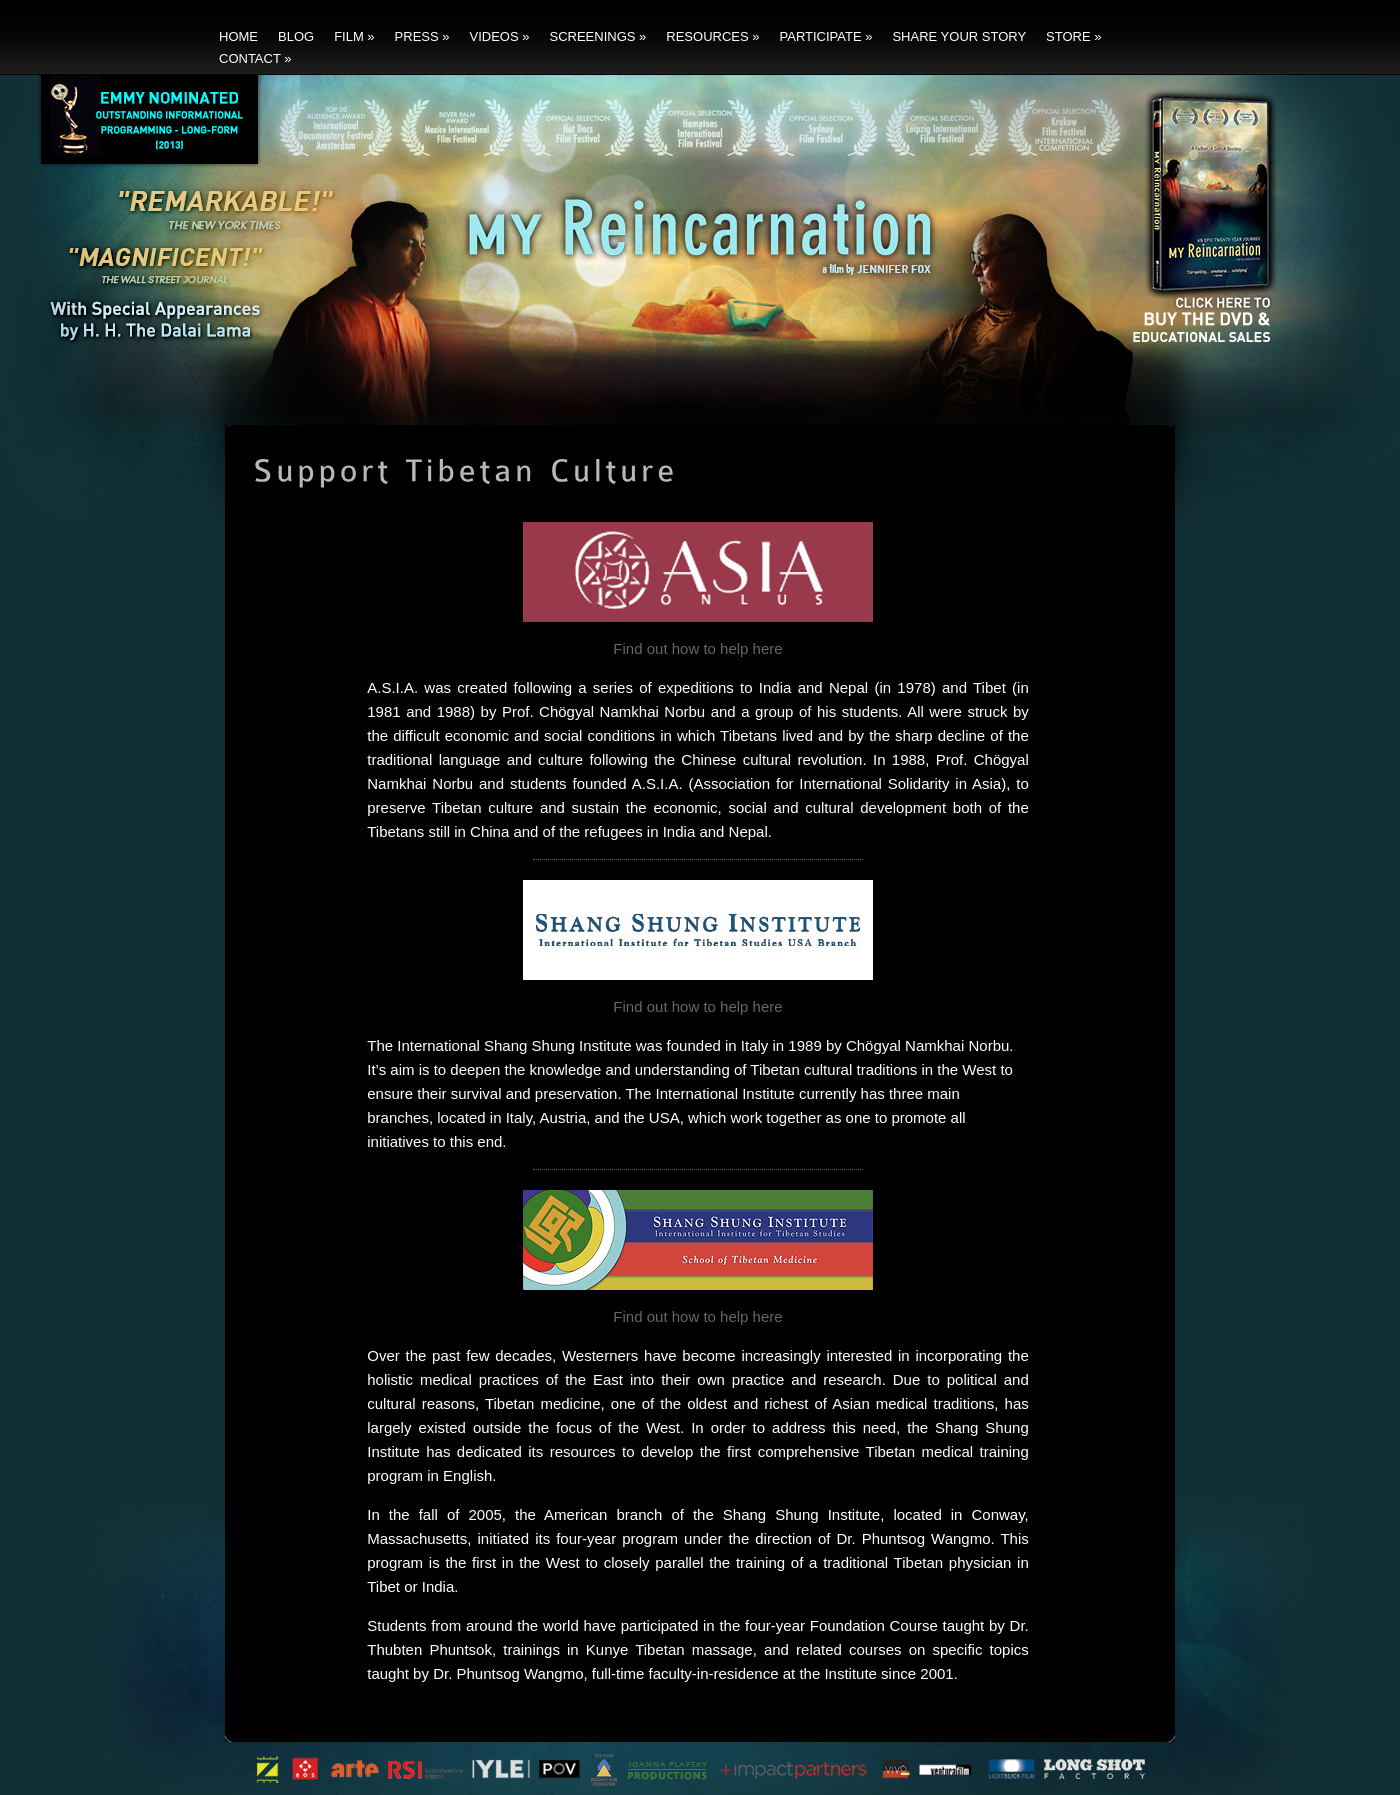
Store (1073, 36)
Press (422, 36)
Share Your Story (959, 36)
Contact (255, 58)
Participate (826, 36)
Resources (712, 36)
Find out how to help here (697, 648)
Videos (500, 36)
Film (354, 36)
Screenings (597, 36)
